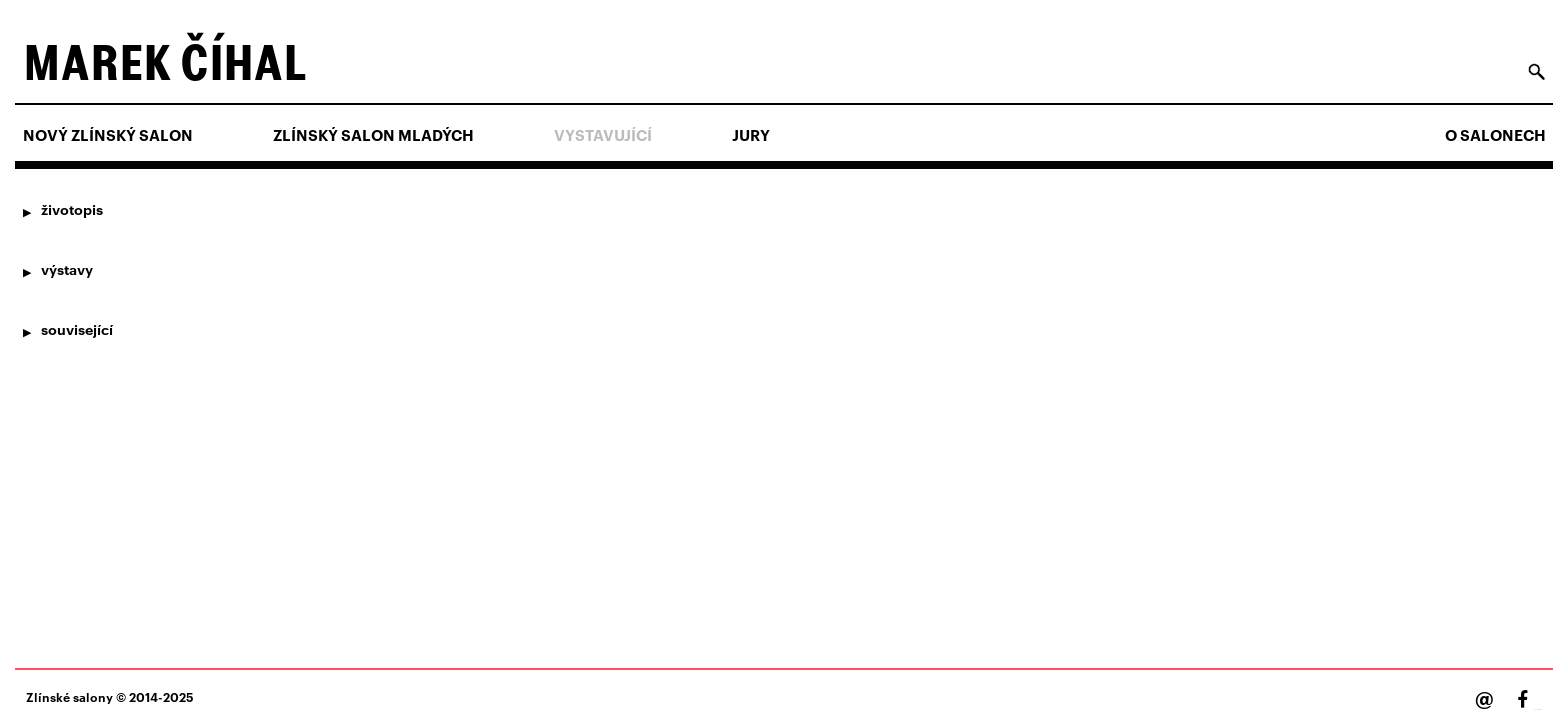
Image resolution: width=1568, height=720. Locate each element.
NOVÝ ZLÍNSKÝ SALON (108, 135)
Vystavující (603, 135)
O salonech (1495, 135)
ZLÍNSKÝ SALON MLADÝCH (373, 135)
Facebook (1538, 709)
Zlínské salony (69, 696)
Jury (751, 135)
